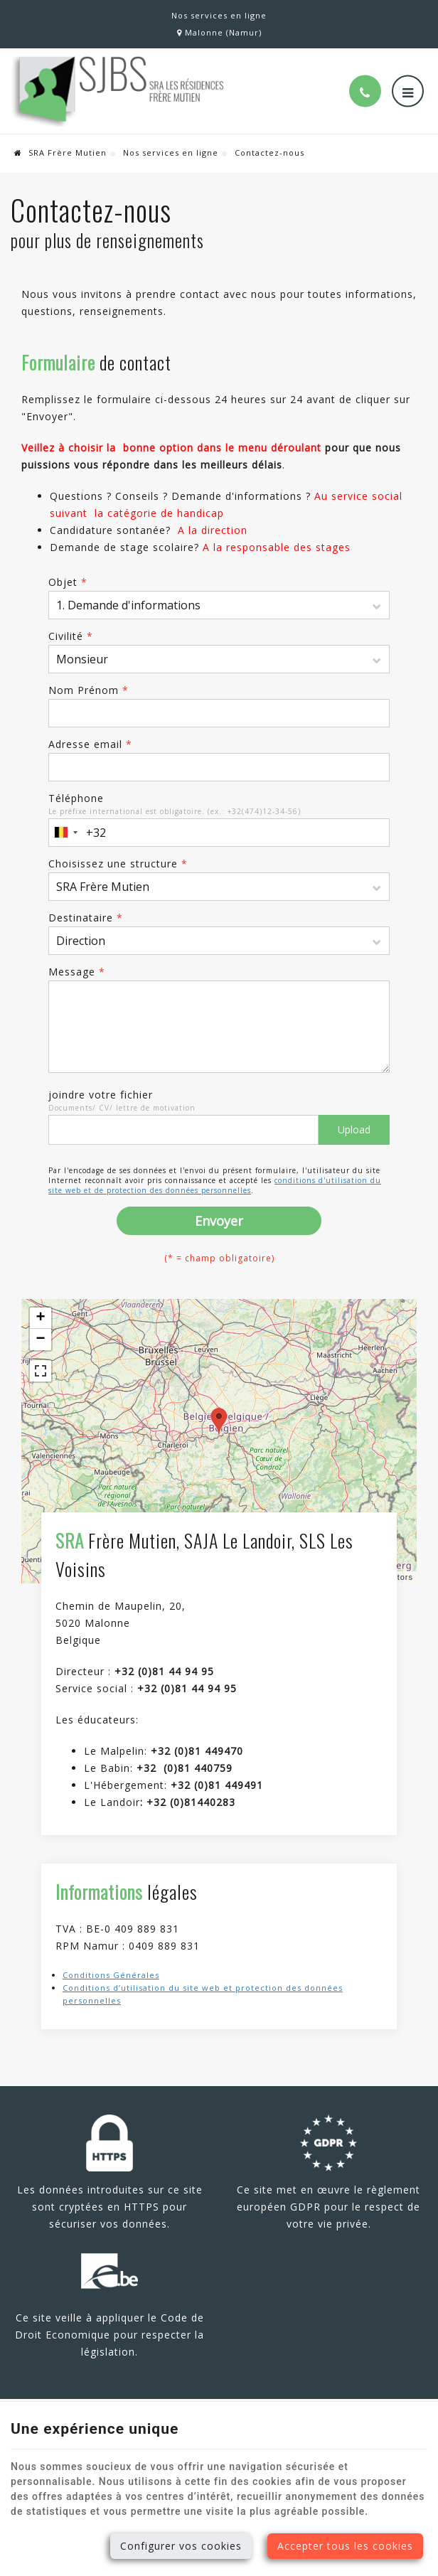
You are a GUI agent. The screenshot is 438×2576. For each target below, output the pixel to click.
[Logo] (117, 91)
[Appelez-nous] (365, 91)
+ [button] (41, 1318)
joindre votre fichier (100, 1094)
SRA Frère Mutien (60, 152)
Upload (354, 1129)
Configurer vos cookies (181, 2546)
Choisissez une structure (118, 863)
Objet (67, 582)
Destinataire (85, 917)
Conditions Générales (111, 1975)
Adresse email (90, 744)
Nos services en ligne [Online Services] (219, 15)
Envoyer (219, 1220)
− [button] (41, 1339)
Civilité (70, 636)
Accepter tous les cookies (345, 2546)
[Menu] (408, 91)
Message (76, 971)
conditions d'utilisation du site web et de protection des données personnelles (214, 1185)
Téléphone (76, 798)
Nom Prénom (88, 690)
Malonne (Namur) (219, 32)
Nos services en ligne (170, 152)
